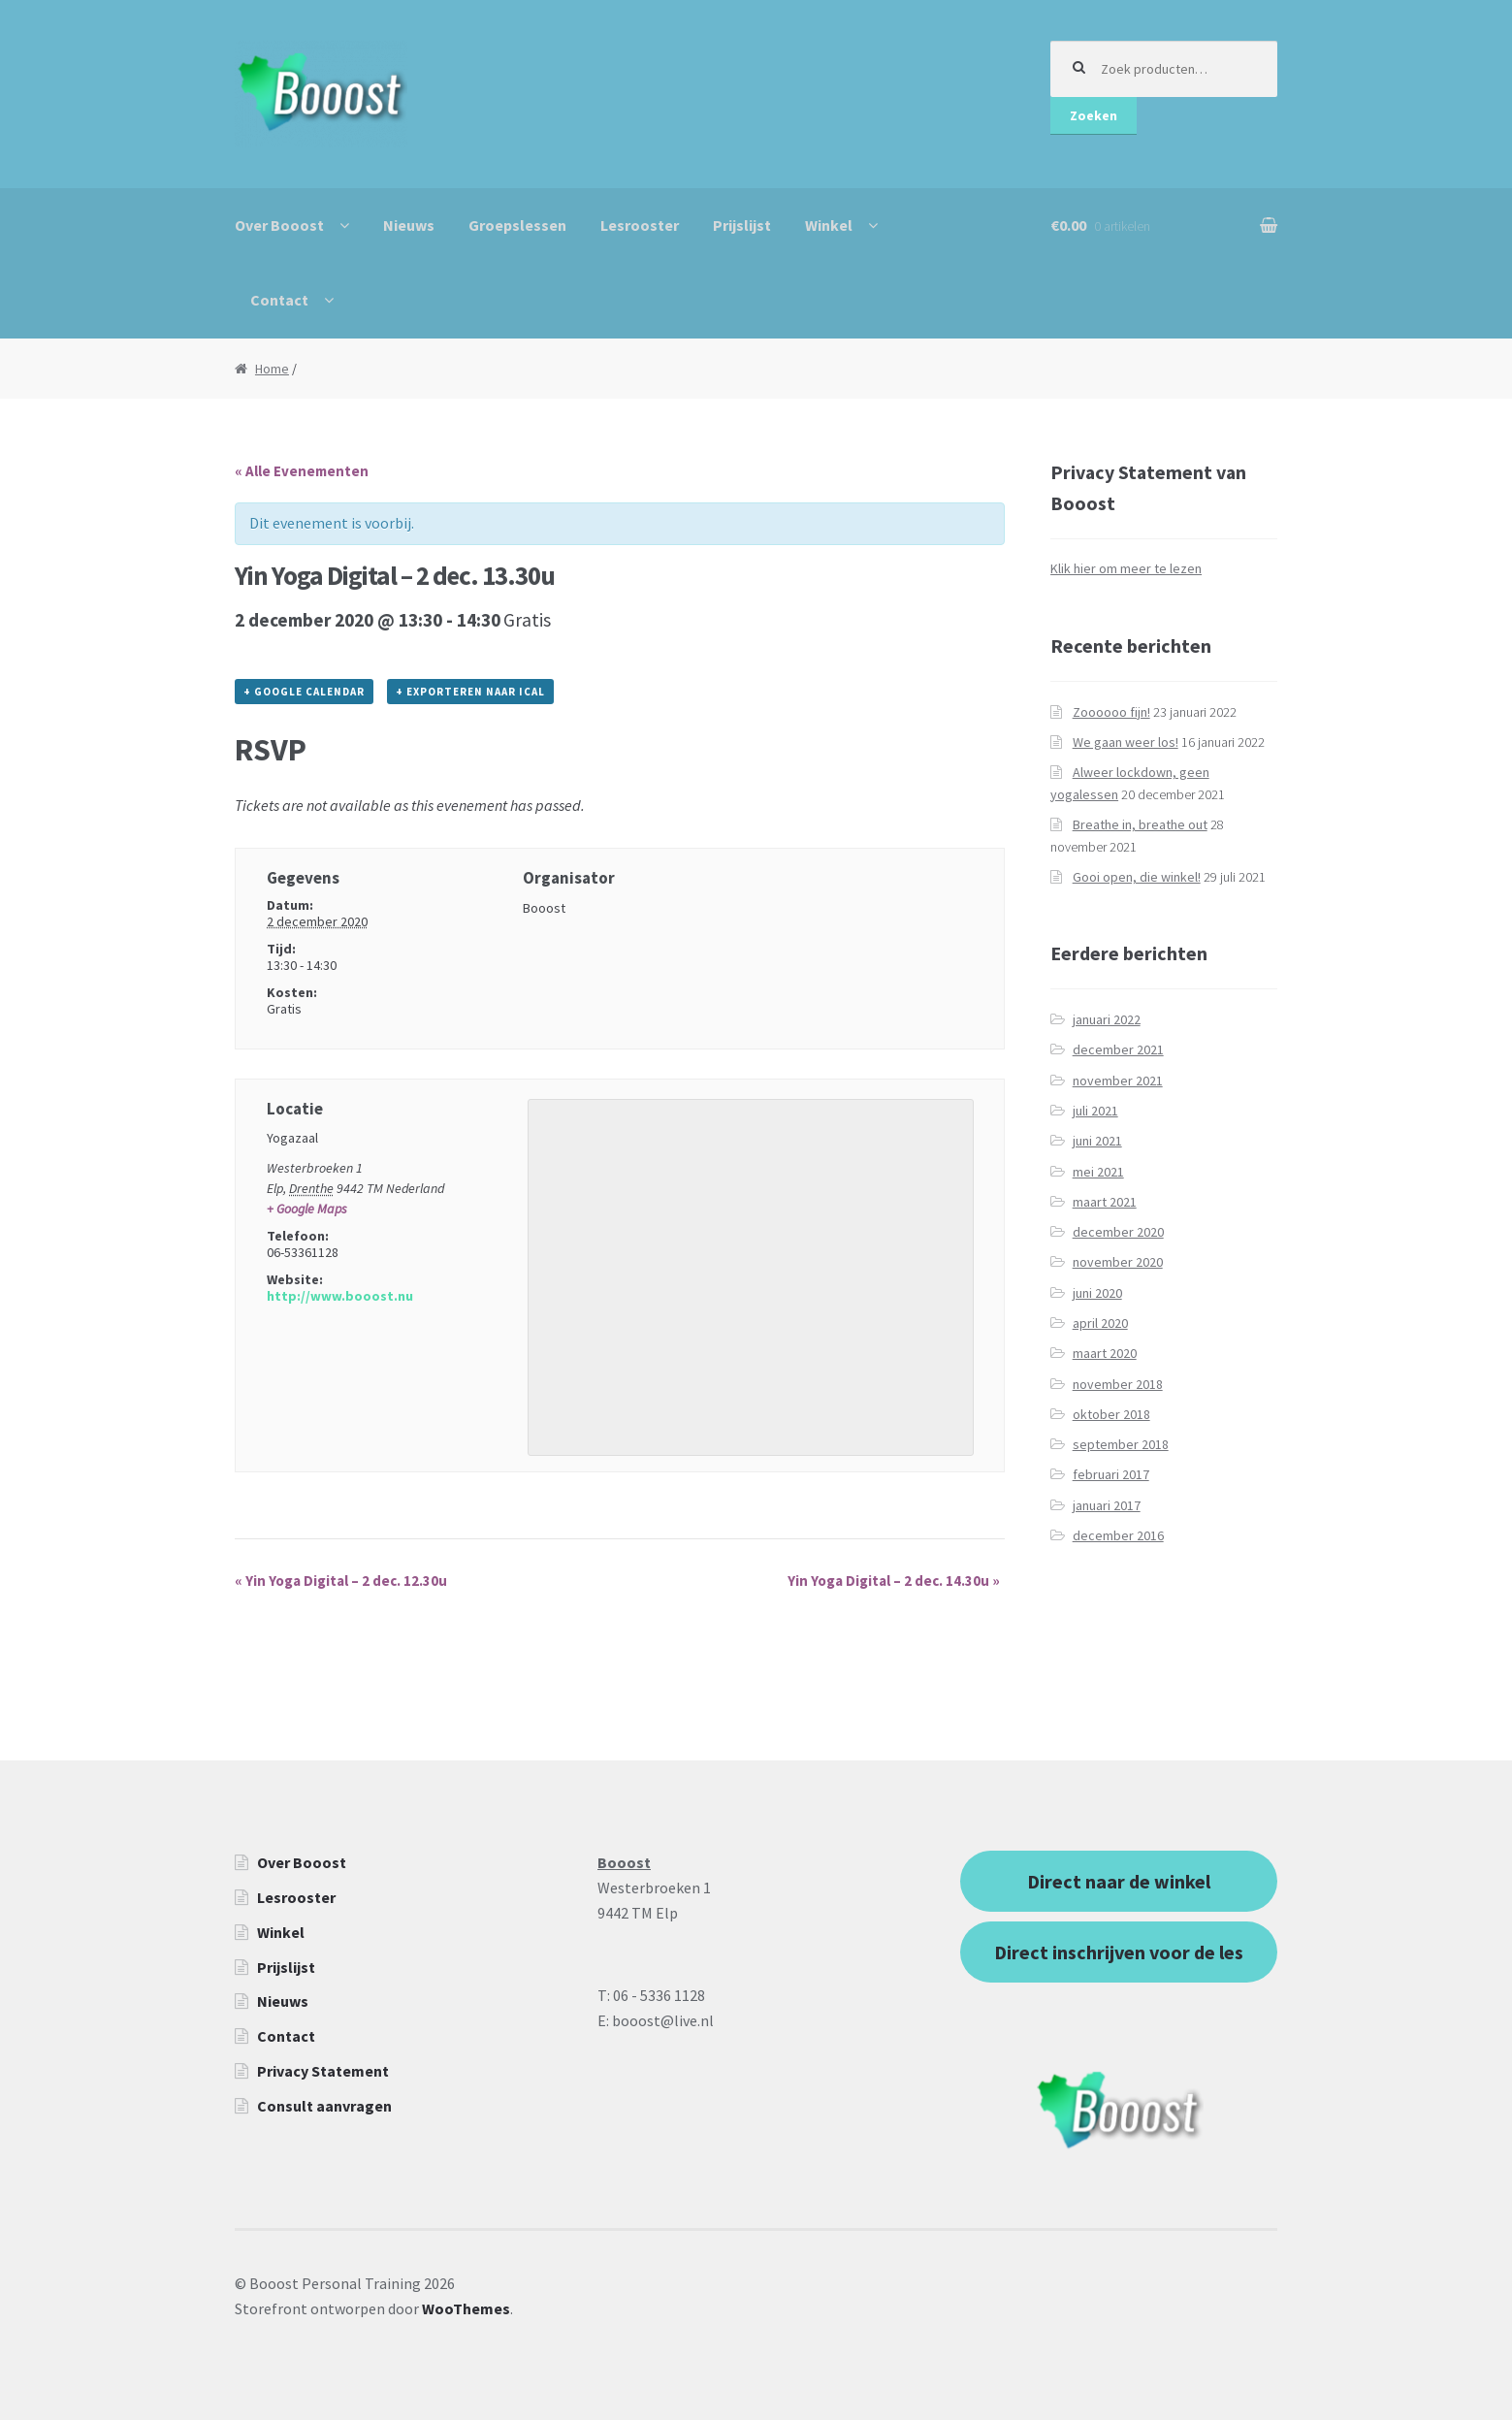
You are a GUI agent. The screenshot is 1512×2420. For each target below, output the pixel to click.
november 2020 (1118, 1262)
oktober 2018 (1111, 1414)
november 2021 (1118, 1080)
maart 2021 (1105, 1201)
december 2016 (1118, 1535)
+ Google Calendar (304, 691)
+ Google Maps (307, 1208)
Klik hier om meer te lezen (1126, 568)
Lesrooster (639, 225)
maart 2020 (1105, 1353)
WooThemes (466, 2308)
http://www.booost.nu (340, 1296)
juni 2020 (1097, 1293)
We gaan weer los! (1125, 742)
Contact (279, 299)
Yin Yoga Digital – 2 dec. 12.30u (341, 1580)
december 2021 (1118, 1049)
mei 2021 (1098, 1171)
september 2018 (1121, 1444)
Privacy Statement (323, 2071)
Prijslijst (742, 225)
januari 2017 (1107, 1505)
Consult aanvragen (324, 2105)
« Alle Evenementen (302, 471)
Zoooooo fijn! (1111, 712)
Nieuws (408, 225)
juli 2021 (1095, 1110)
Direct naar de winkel (1118, 1881)
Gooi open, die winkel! (1137, 877)
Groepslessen (517, 225)
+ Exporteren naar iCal (470, 691)
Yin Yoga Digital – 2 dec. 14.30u (894, 1580)
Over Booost (279, 225)
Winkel (829, 225)
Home (272, 368)
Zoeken (1093, 115)
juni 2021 (1097, 1140)
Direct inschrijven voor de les (1118, 1952)
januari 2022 (1107, 1019)
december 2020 (1118, 1232)
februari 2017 (1111, 1474)
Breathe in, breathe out (1140, 824)
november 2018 (1118, 1384)
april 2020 (1100, 1323)
